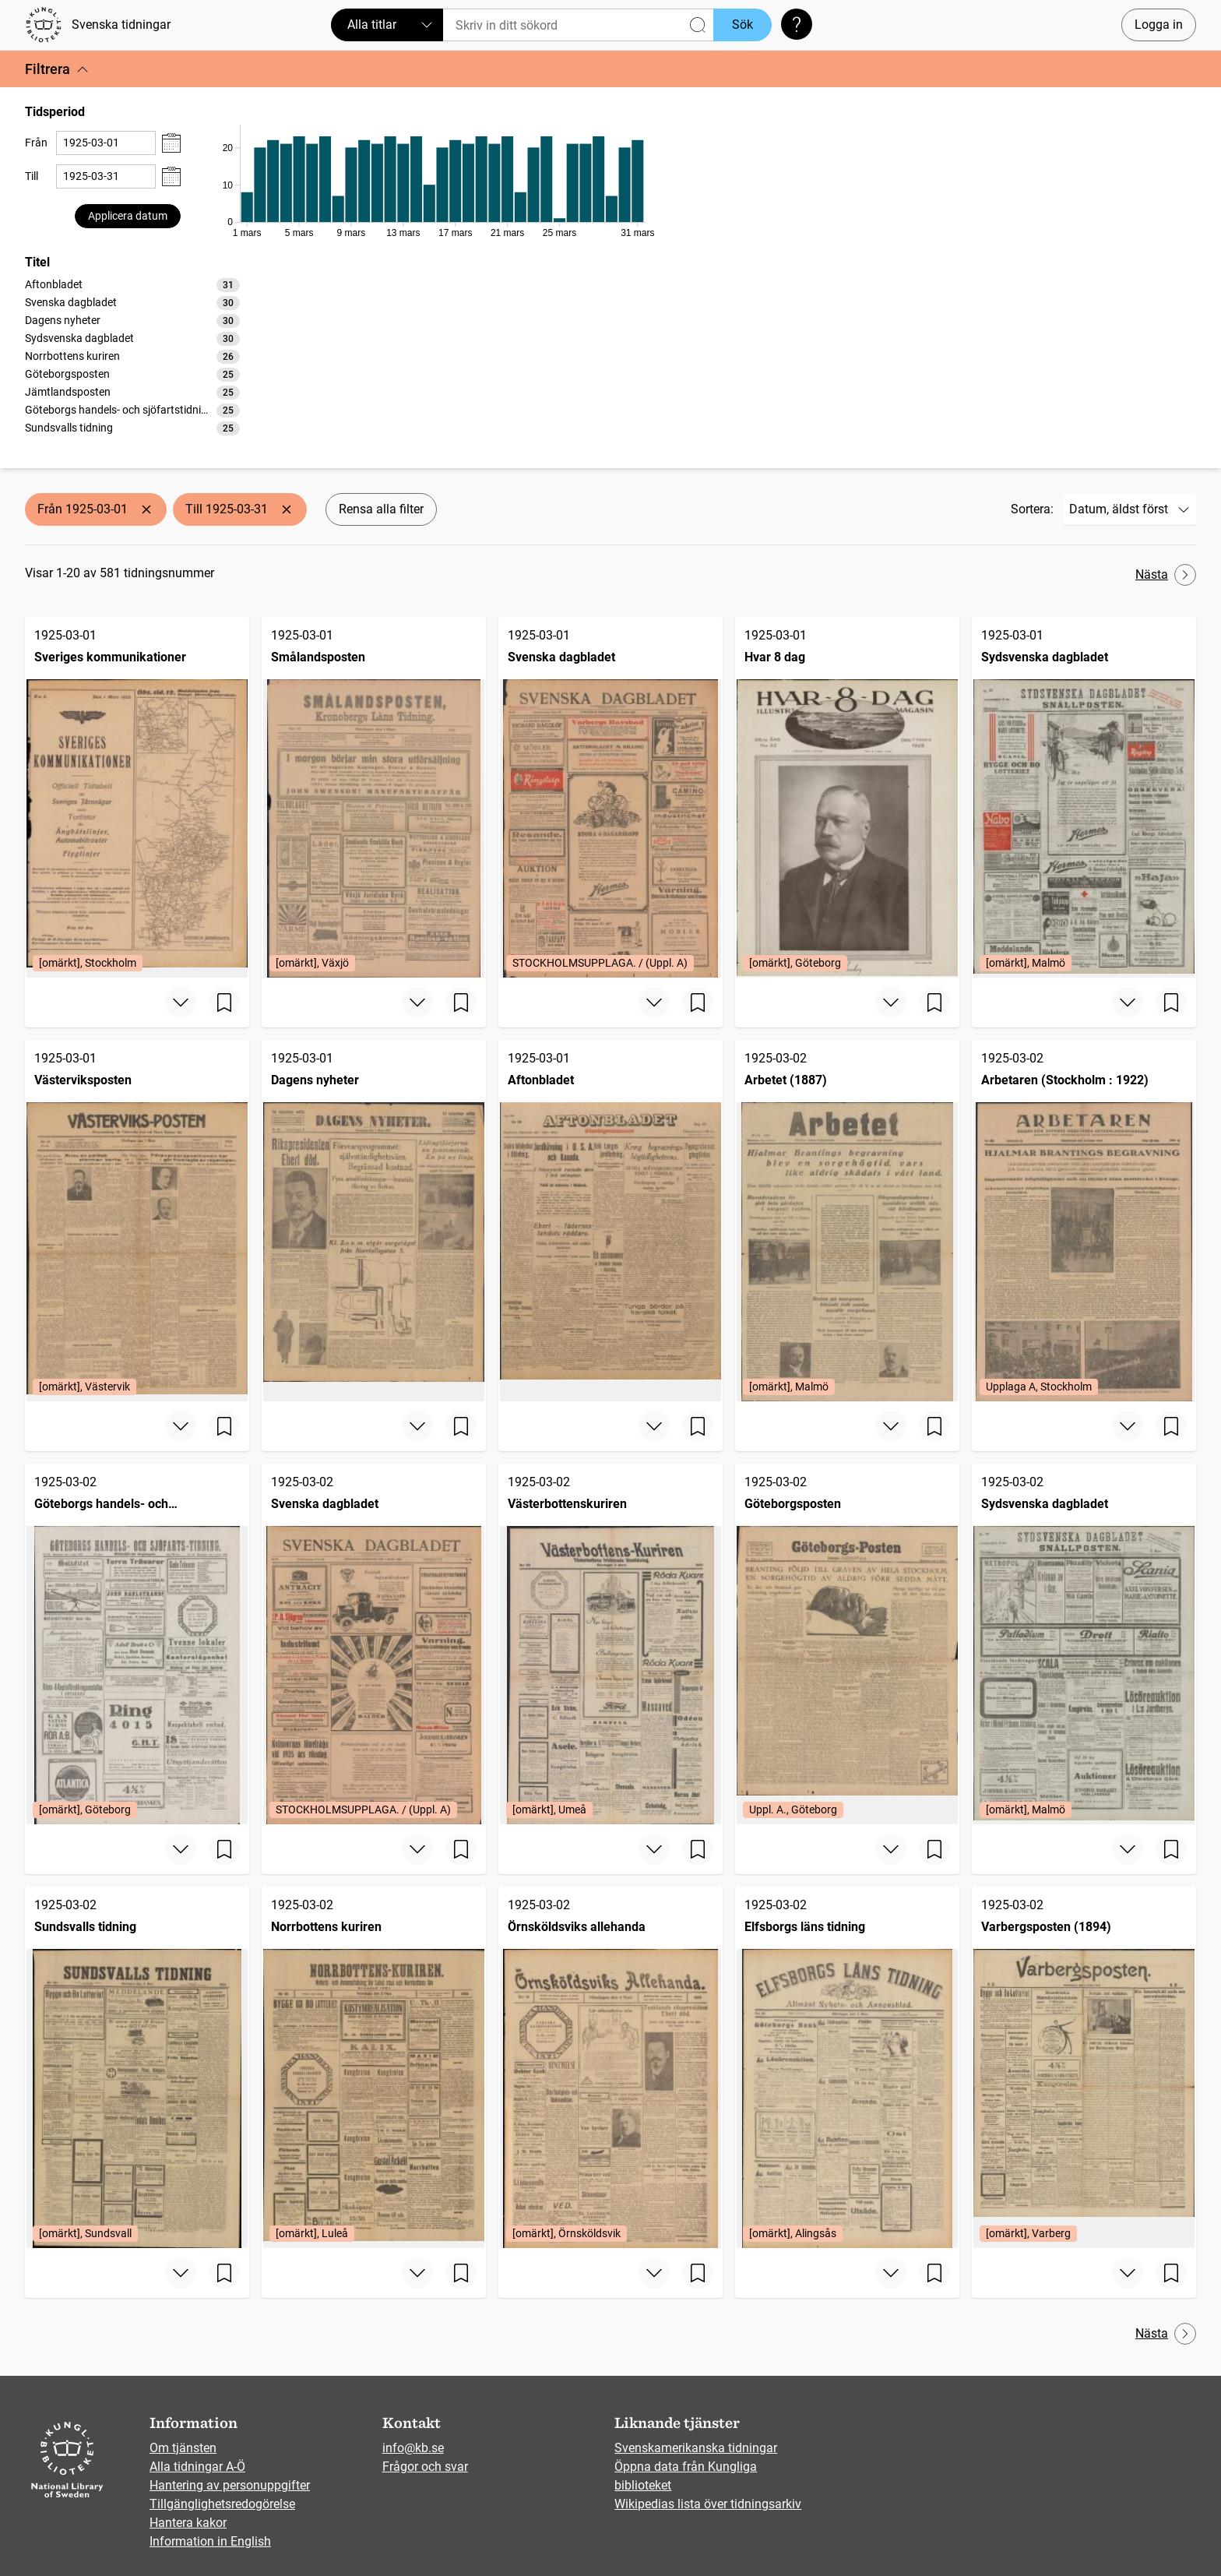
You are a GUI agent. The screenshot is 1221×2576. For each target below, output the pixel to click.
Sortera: (1032, 509)
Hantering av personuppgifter (230, 2485)
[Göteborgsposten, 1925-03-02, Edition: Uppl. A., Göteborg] (847, 1644)
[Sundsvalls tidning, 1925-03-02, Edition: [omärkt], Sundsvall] (137, 2067)
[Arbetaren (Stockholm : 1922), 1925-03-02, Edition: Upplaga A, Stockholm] (1084, 1220)
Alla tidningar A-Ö (197, 2466)
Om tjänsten (183, 2447)
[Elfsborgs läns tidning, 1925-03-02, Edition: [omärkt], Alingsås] (847, 2067)
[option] (132, 285)
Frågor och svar (425, 2466)
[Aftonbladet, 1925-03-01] (610, 1220)
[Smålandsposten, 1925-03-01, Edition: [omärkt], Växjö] (374, 797)
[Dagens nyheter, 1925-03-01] (374, 1220)
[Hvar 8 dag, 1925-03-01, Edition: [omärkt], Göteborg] (847, 797)
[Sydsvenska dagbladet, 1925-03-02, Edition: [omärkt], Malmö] (1084, 1644)
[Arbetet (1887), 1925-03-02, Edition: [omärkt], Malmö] (847, 1220)
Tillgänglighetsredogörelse (222, 2504)
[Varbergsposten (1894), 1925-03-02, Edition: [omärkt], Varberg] (1084, 2067)
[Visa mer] (180, 1002)
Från (36, 142)
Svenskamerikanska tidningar (695, 2447)
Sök (742, 24)
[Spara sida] (224, 1002)
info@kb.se (413, 2447)
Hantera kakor (188, 2522)
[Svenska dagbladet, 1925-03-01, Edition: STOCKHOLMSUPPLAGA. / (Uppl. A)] (610, 797)
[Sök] (578, 25)
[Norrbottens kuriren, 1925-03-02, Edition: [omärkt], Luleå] (374, 2067)
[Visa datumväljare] (171, 143)
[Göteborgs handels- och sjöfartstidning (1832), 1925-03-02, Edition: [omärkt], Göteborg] (137, 1644)
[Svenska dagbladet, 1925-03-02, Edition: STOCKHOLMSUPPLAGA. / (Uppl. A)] (374, 1644)
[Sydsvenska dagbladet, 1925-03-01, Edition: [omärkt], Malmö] (1084, 797)
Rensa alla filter (381, 509)
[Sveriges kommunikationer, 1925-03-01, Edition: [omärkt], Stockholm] (137, 797)
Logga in (1159, 24)
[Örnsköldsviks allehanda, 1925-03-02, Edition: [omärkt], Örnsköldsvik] (610, 2067)
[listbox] (132, 356)
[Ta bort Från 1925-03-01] (146, 509)
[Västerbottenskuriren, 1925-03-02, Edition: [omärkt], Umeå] (610, 1644)
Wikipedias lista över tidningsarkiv (707, 2504)
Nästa (1165, 575)
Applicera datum (127, 216)
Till (31, 176)
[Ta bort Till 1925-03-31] (286, 509)
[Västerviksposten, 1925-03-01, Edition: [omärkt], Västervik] (137, 1220)
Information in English (210, 2541)
